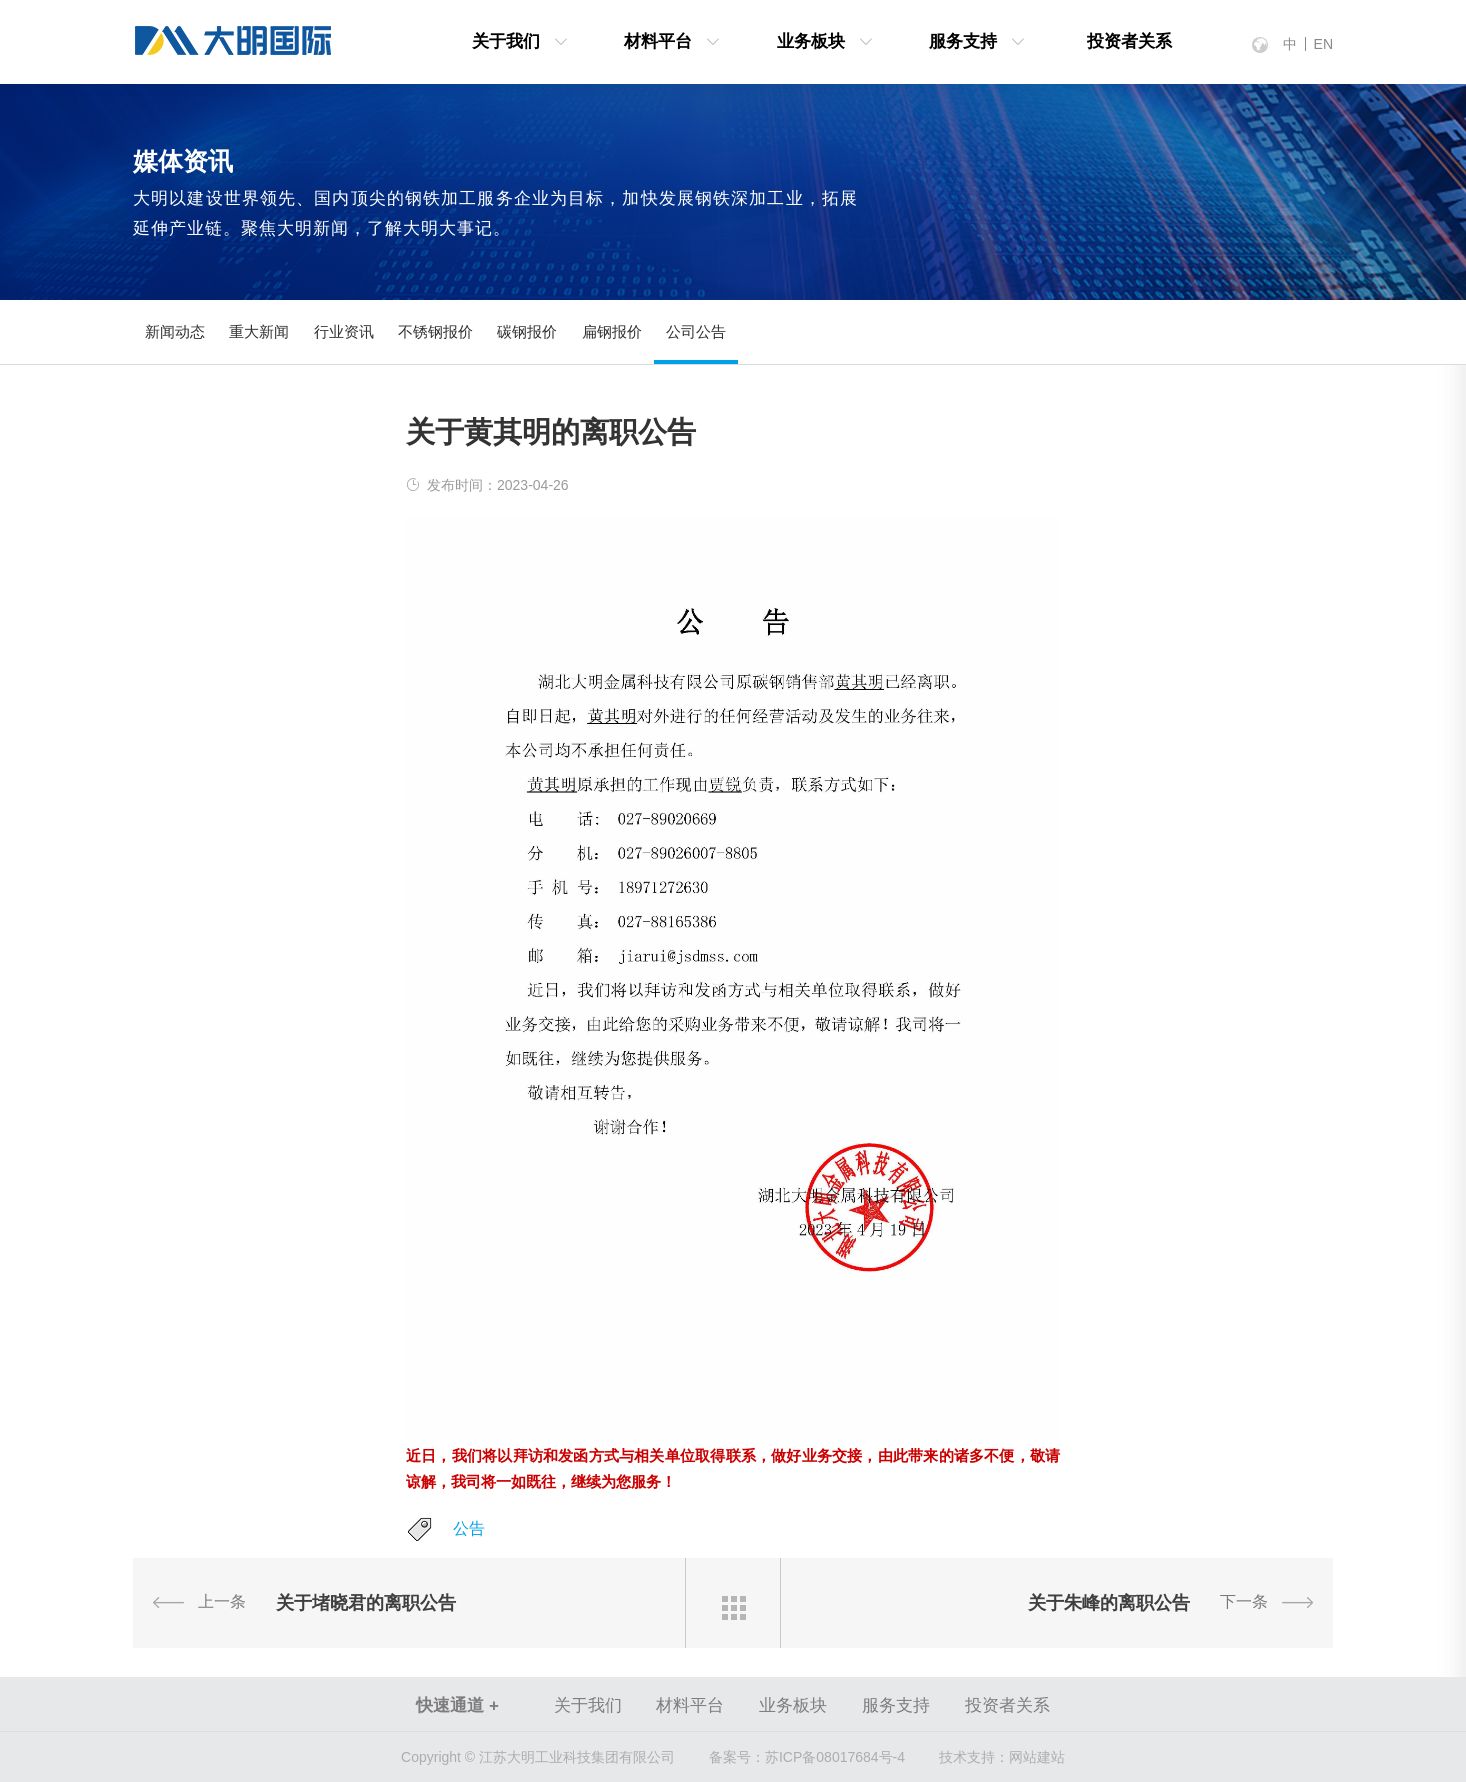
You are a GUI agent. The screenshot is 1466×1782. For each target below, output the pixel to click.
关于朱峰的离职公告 (1109, 1603)
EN (1323, 44)
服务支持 (963, 41)
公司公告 (696, 331)
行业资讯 (344, 331)
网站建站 (1037, 1757)
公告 (469, 1528)
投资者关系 (1129, 41)
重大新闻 (259, 331)
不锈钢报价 (435, 331)
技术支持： (974, 1757)
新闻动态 (175, 331)
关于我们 (506, 41)
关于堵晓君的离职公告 (366, 1603)
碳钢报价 (527, 331)
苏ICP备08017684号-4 (807, 1757)
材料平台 (658, 41)
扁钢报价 (612, 331)
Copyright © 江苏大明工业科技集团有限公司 (538, 1757)
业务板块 (811, 41)
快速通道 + (457, 1705)
